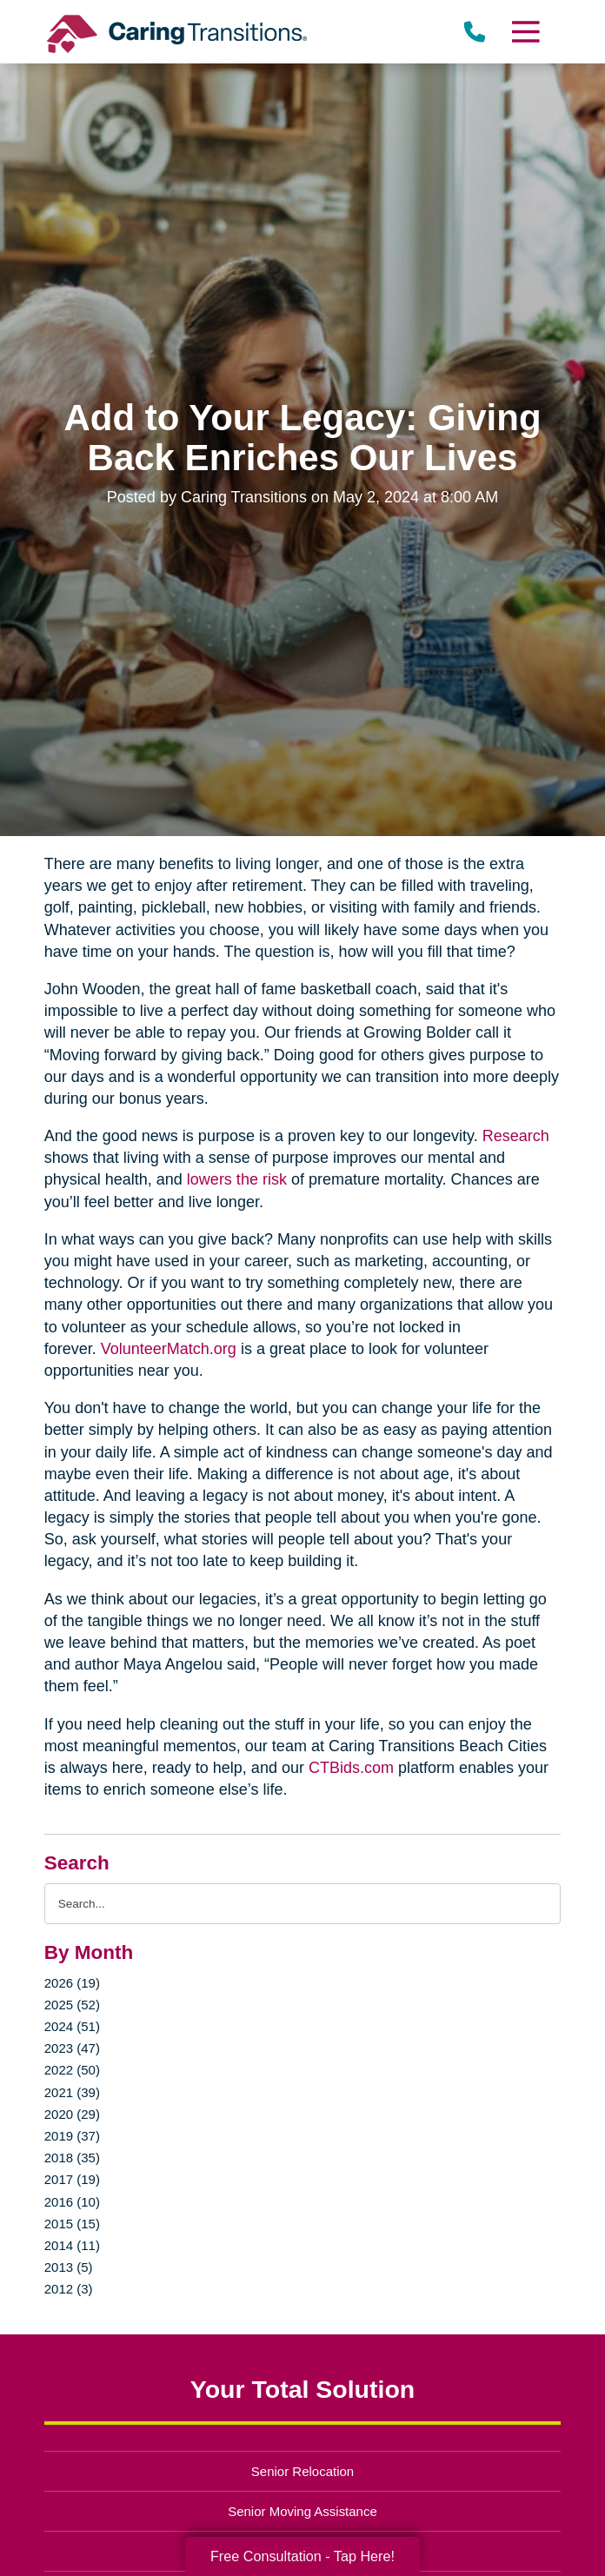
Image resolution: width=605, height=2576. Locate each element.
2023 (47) (72, 2048)
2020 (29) (72, 2114)
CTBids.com (351, 1767)
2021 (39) (72, 2092)
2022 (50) (72, 2069)
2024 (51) (72, 2026)
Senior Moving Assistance (302, 2511)
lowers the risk (237, 1179)
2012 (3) (68, 2288)
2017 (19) (72, 2179)
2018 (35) (72, 2157)
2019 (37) (72, 2135)
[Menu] (525, 32)
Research (515, 1136)
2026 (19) (72, 1982)
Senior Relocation (302, 2471)
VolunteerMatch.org (168, 1349)
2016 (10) (72, 2201)
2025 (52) (72, 2004)
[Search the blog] (303, 1903)
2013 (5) (68, 2267)
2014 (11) (72, 2245)
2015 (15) (72, 2223)
